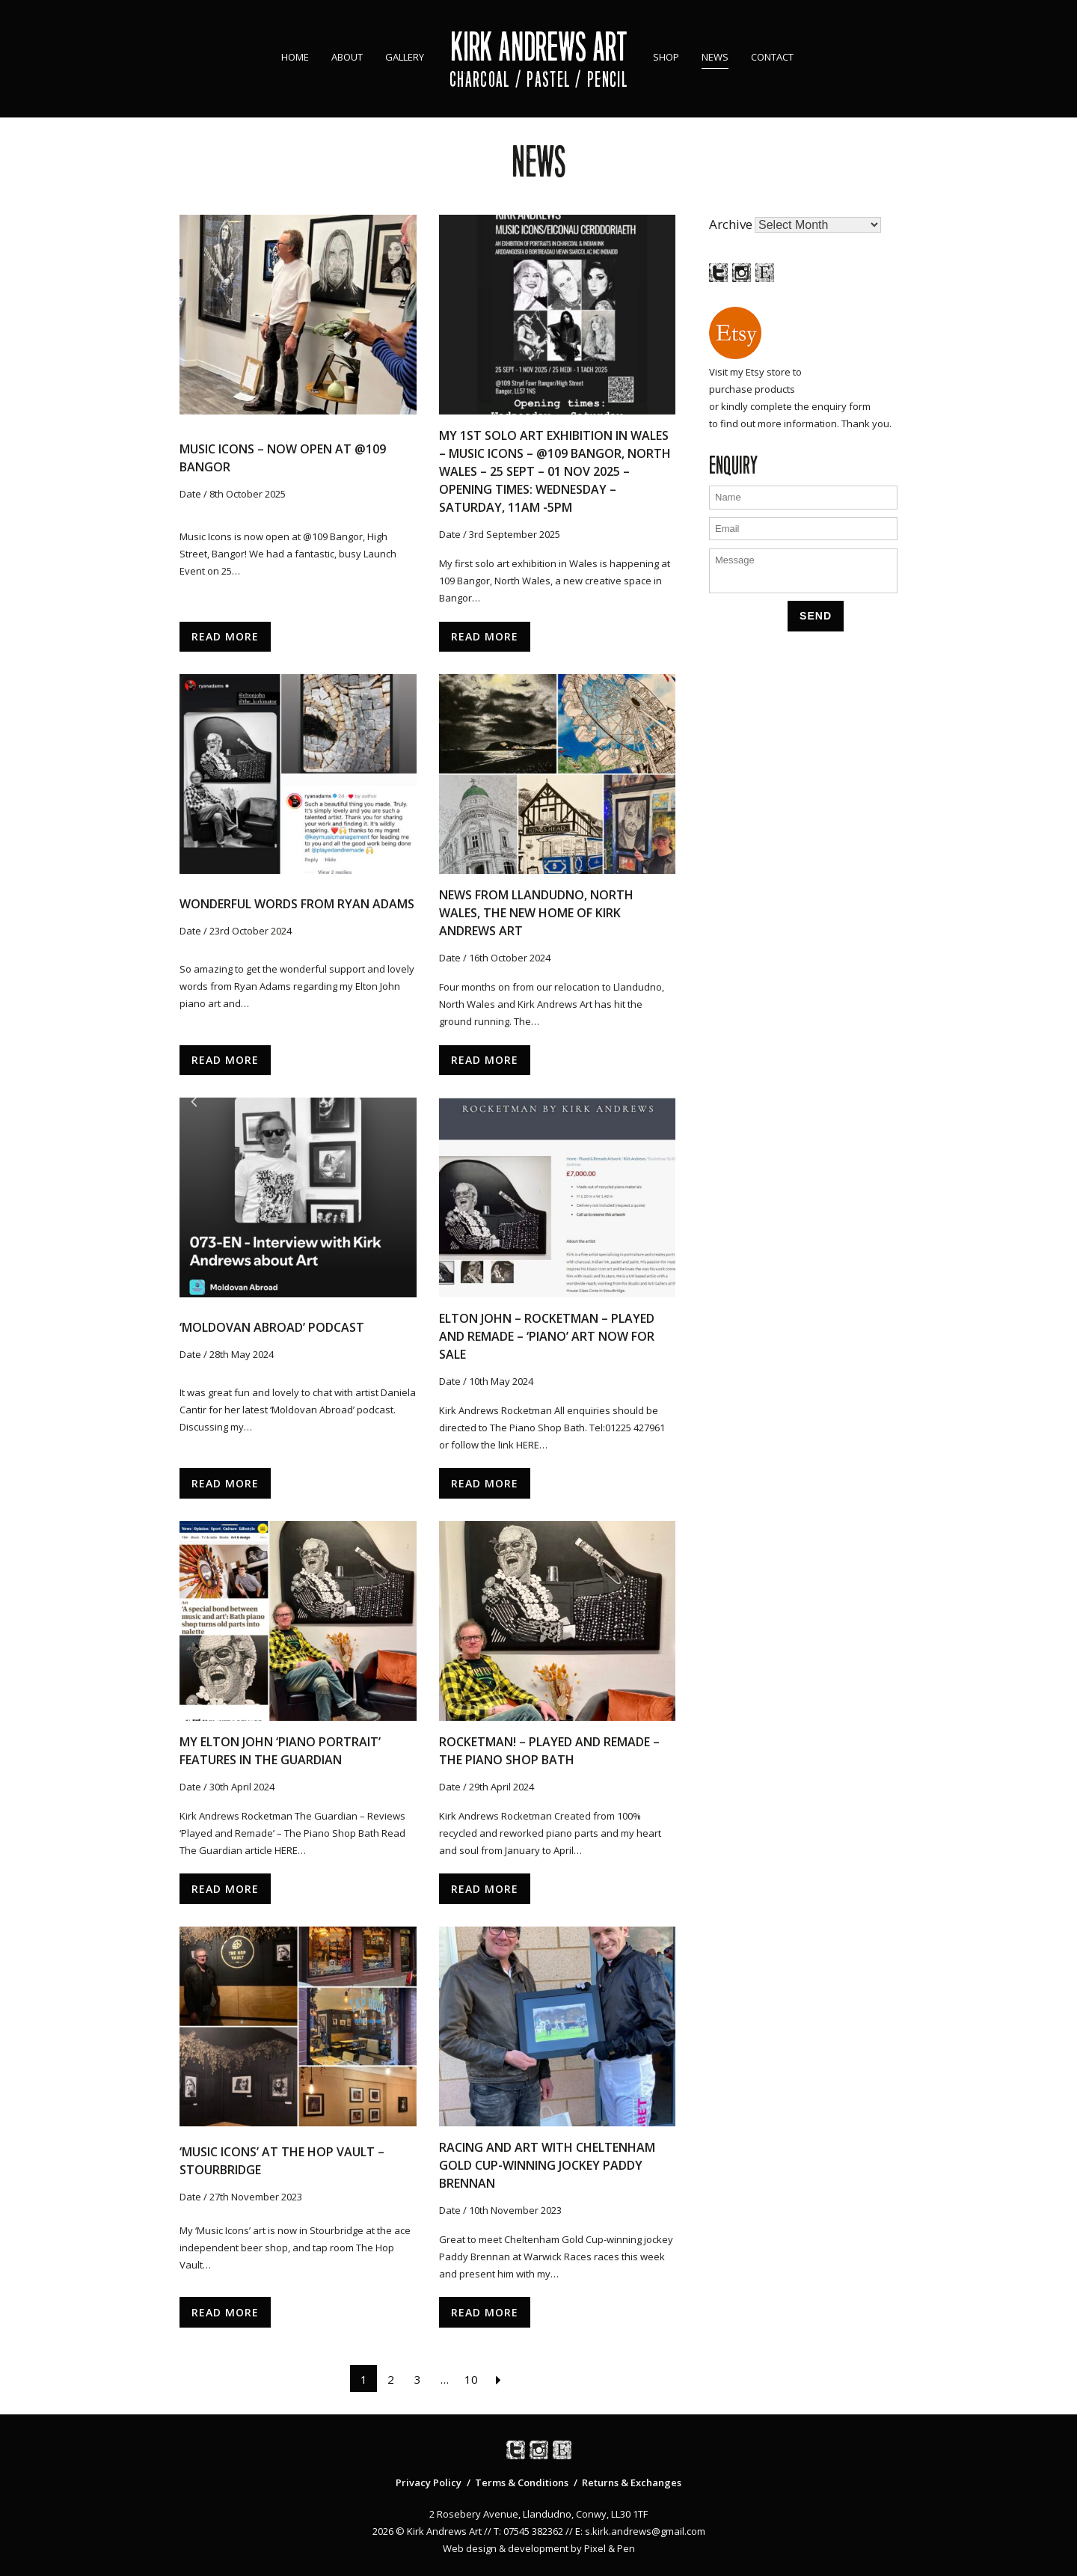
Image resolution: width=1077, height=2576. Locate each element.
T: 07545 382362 (528, 2531)
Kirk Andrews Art (539, 46)
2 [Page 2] (390, 2379)
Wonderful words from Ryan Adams (297, 904)
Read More (225, 636)
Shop (666, 57)
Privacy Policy (428, 2482)
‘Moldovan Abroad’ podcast (272, 1327)
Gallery (404, 57)
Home (295, 57)
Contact (772, 57)
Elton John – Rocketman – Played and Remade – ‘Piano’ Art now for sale (546, 1336)
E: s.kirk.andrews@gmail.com (640, 2531)
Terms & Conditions (521, 2482)
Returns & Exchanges (631, 2482)
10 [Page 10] (471, 2379)
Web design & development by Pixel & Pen (539, 2548)
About (347, 57)
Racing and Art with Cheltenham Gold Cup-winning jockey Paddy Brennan (547, 2165)
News (715, 57)
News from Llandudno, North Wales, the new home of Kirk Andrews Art (536, 913)
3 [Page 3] (417, 2379)
